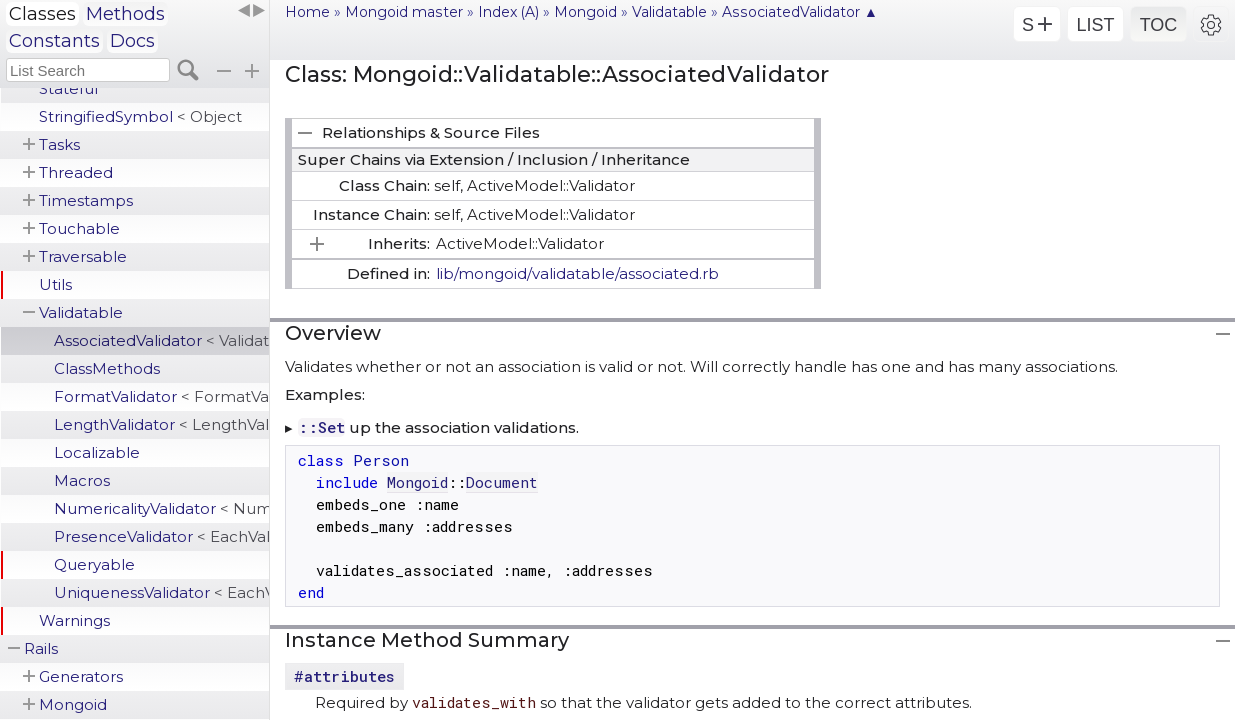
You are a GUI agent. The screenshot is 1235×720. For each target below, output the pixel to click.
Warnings (74, 620)
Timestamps (86, 200)
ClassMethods (107, 368)
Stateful (68, 88)
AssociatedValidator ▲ (800, 12)
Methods (125, 14)
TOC (1159, 25)
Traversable (83, 256)
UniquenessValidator (161, 592)
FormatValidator (161, 396)
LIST (1095, 25)
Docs (132, 41)
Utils (55, 284)
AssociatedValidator (161, 340)
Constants (54, 41)
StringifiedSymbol (140, 116)
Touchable (79, 228)
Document (502, 482)
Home (307, 12)
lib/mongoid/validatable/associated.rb (577, 273)
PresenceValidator (161, 536)
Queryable (94, 564)
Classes (42, 14)
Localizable (97, 452)
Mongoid (73, 704)
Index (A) (508, 12)
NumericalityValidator (161, 508)
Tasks (59, 144)
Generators (81, 676)
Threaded (76, 172)
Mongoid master (404, 12)
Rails (41, 648)
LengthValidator (161, 424)
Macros (82, 480)
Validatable (81, 312)
